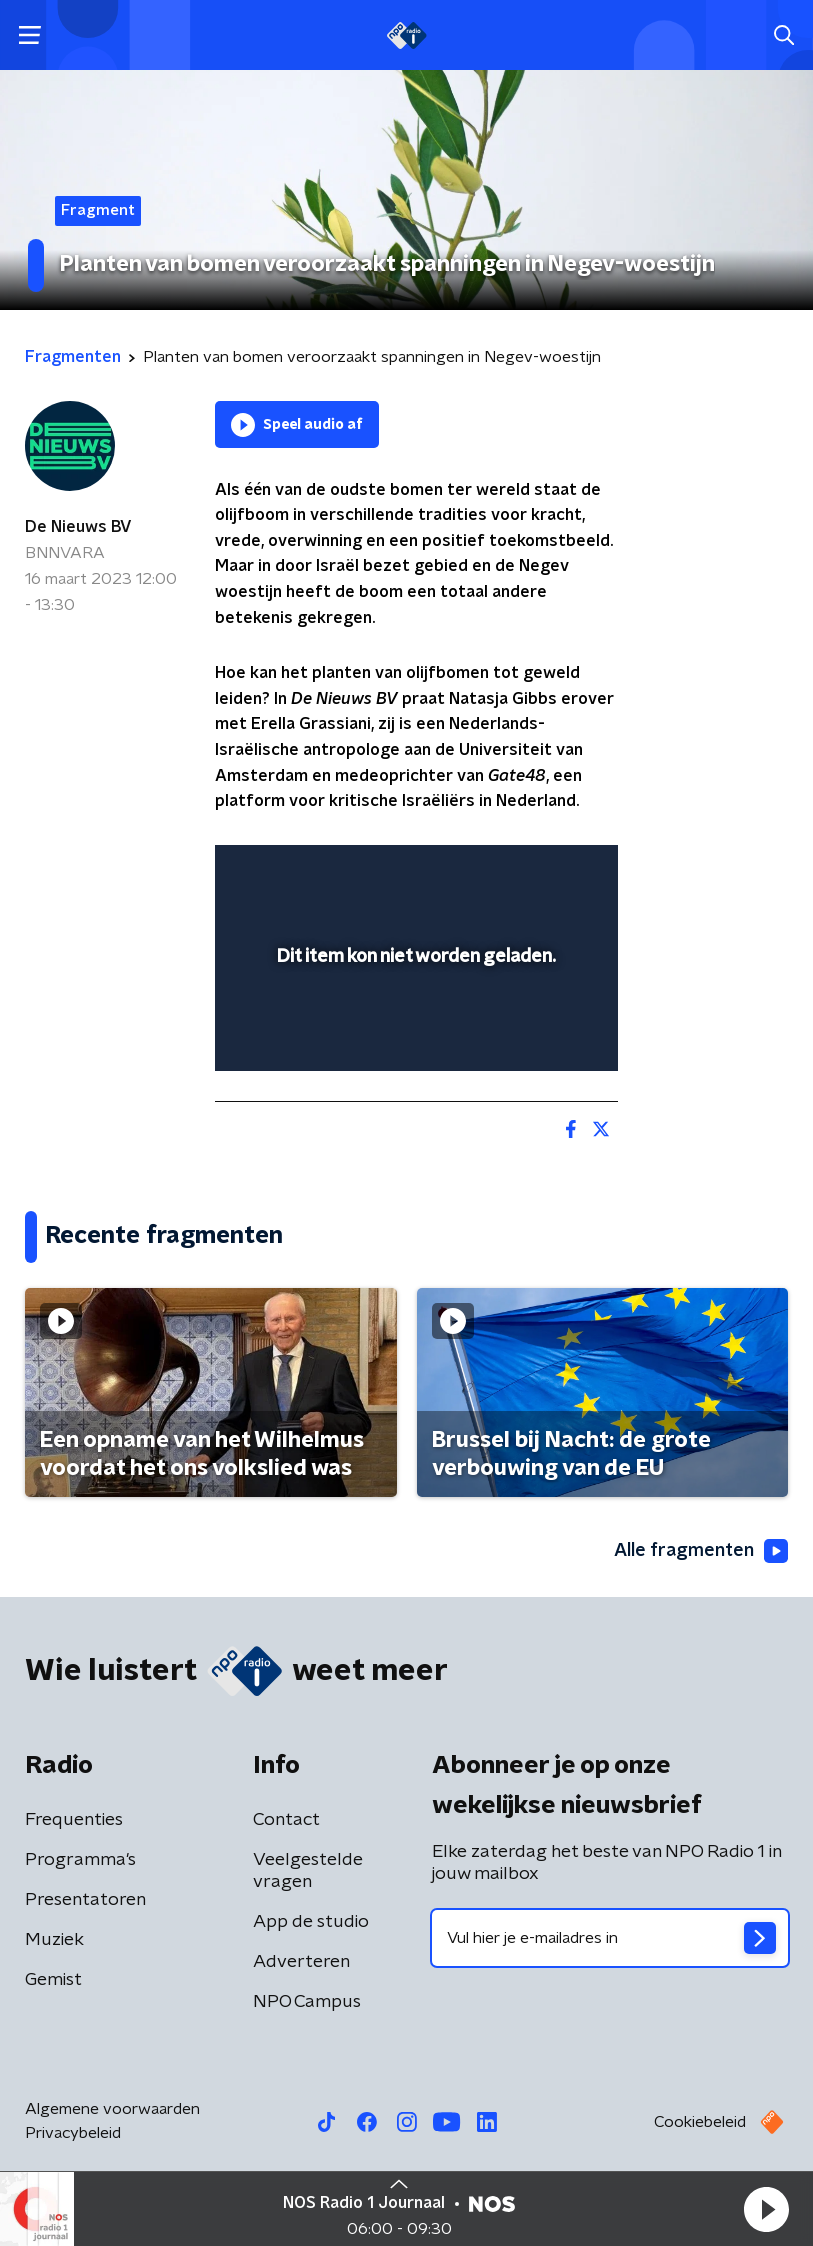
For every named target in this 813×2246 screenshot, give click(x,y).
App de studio (311, 1922)
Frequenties (74, 1820)
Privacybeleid (73, 2133)
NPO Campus (307, 2002)
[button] (766, 2209)
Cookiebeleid (700, 2122)
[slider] (413, 1036)
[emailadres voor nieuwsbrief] (610, 1938)
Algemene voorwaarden (112, 2109)
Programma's (80, 1860)
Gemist (53, 1980)
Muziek (54, 1940)
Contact (286, 1820)
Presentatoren (85, 1900)
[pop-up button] (510, 873)
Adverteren (301, 1962)
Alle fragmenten (701, 1551)
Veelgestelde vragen (308, 1871)
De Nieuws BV (78, 527)
